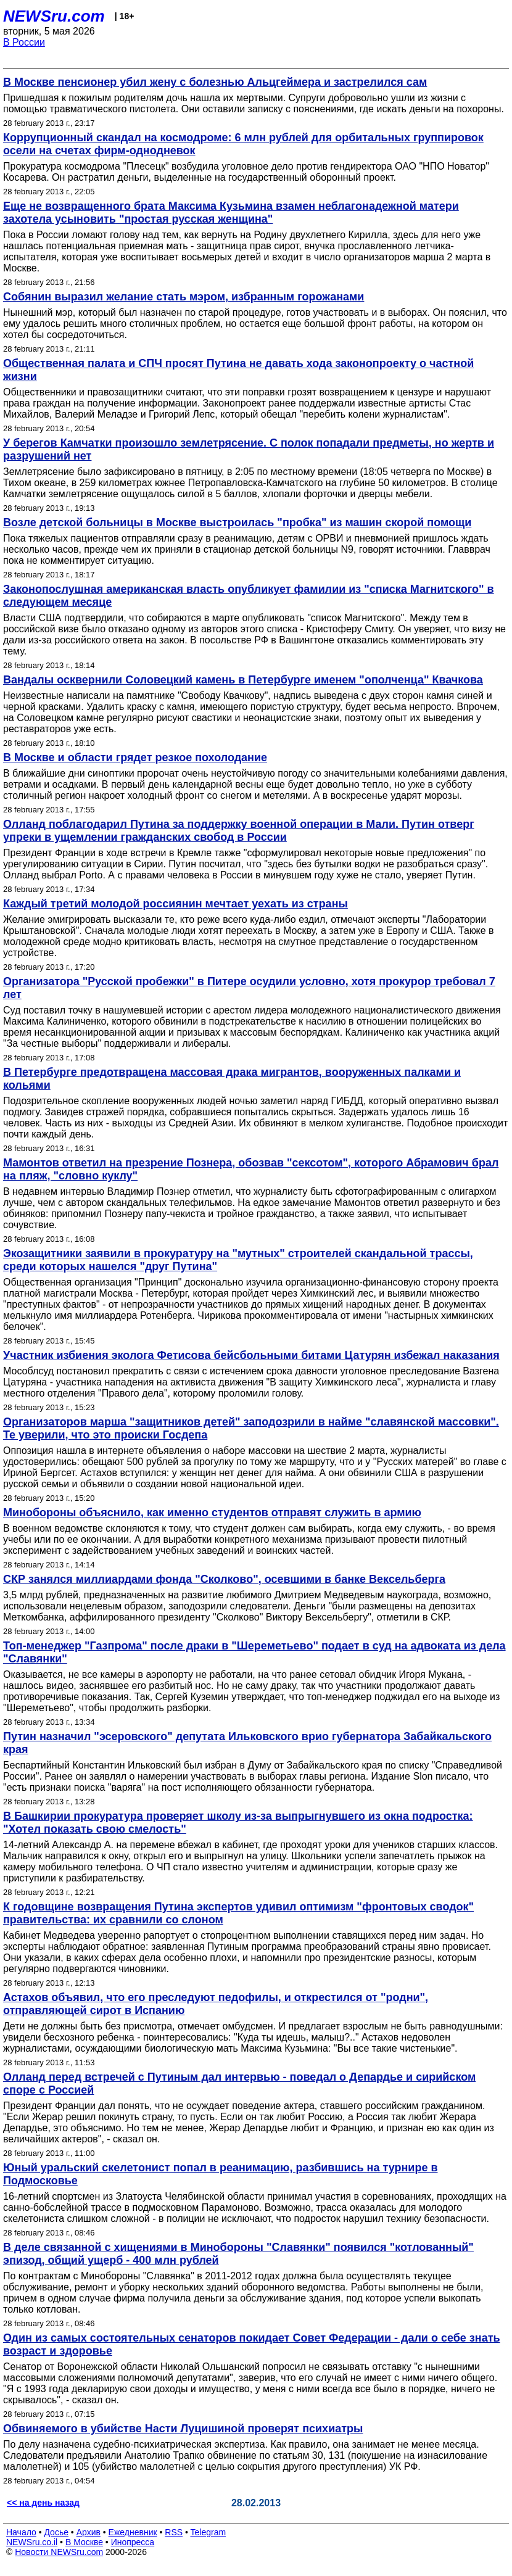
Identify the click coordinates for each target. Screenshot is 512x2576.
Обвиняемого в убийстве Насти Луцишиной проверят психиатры (183, 2428)
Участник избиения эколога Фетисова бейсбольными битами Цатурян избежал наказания (251, 1355)
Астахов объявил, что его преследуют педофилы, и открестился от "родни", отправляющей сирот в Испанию (215, 2004)
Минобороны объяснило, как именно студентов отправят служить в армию (212, 1512)
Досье (56, 2532)
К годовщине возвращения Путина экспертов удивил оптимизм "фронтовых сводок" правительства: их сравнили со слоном (238, 1913)
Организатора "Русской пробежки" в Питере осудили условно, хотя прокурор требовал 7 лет (249, 988)
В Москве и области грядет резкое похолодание (135, 757)
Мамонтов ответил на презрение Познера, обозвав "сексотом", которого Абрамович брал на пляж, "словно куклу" (250, 1169)
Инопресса (133, 2542)
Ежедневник (133, 2532)
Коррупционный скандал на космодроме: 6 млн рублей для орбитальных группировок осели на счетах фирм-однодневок (243, 144)
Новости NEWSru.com (59, 2552)
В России (24, 42)
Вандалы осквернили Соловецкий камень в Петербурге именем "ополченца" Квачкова (243, 680)
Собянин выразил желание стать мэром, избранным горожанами (183, 297)
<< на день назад (43, 2503)
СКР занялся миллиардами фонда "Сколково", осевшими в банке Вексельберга (224, 1579)
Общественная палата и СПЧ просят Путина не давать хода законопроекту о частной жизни (238, 369)
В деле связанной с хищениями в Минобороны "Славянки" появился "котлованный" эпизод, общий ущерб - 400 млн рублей (238, 2253)
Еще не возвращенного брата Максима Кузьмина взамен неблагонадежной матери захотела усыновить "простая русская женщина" (231, 212)
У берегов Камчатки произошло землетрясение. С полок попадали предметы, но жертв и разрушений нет (248, 449)
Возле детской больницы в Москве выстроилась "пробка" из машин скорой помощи (237, 522)
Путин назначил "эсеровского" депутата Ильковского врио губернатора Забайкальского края (247, 1743)
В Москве (84, 2542)
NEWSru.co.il (31, 2542)
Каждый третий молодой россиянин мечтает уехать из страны (175, 904)
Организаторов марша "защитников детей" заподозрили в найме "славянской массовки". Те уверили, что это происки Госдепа (251, 1428)
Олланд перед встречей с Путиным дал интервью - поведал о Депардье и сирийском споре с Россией (239, 2083)
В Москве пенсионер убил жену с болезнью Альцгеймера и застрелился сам (215, 82)
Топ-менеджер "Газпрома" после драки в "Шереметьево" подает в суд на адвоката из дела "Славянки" (254, 1652)
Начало (21, 2532)
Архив (88, 2532)
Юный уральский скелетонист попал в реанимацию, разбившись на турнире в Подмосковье (220, 2174)
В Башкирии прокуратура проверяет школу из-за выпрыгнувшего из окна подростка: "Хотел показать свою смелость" (238, 1822)
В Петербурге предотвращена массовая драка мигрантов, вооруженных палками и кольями (232, 1078)
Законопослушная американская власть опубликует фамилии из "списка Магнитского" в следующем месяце (248, 595)
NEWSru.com (54, 16)
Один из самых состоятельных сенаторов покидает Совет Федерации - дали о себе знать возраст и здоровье (251, 2344)
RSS (174, 2532)
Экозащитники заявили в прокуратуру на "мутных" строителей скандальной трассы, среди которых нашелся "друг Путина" (238, 1260)
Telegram (208, 2532)
